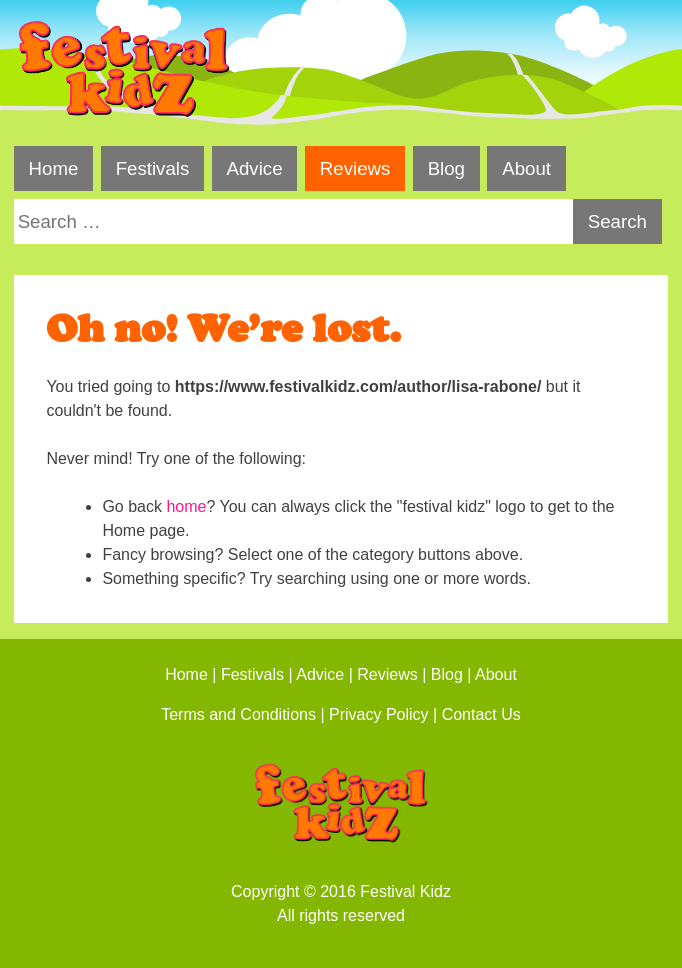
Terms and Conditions (238, 714)
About (526, 168)
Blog (446, 168)
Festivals (153, 168)
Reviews (355, 168)
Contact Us (481, 714)
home (186, 506)
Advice (255, 168)
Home (54, 168)
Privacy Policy (379, 714)
